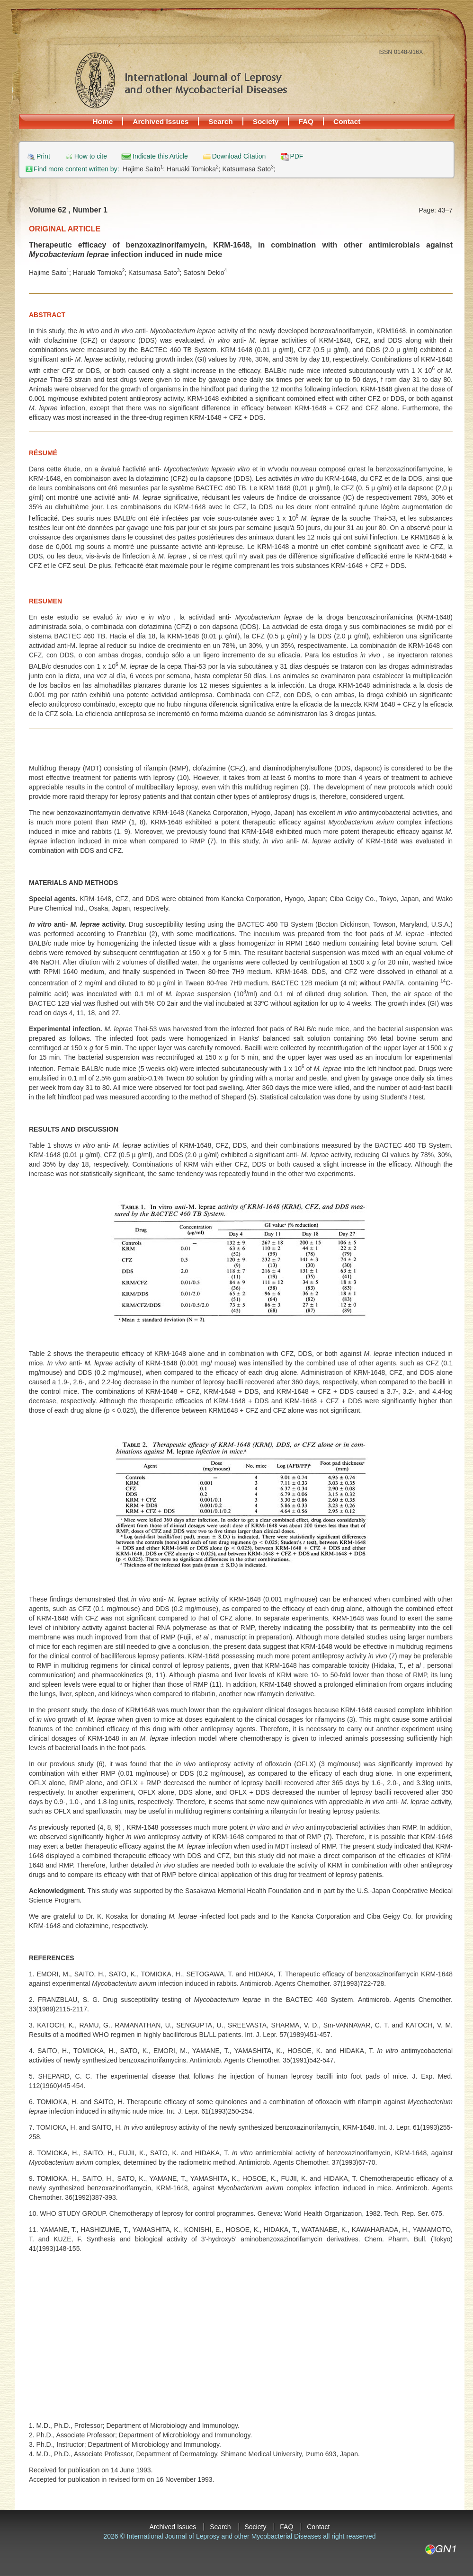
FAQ (305, 121)
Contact (346, 121)
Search (220, 121)
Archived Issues (160, 121)
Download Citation (239, 156)
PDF (296, 156)
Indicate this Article (160, 156)
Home (103, 121)
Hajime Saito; (145, 169)
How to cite (90, 156)
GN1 (440, 2549)
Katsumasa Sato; (248, 169)
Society (266, 121)
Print (43, 156)
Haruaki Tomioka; (194, 169)
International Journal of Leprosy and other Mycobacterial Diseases (181, 80)
